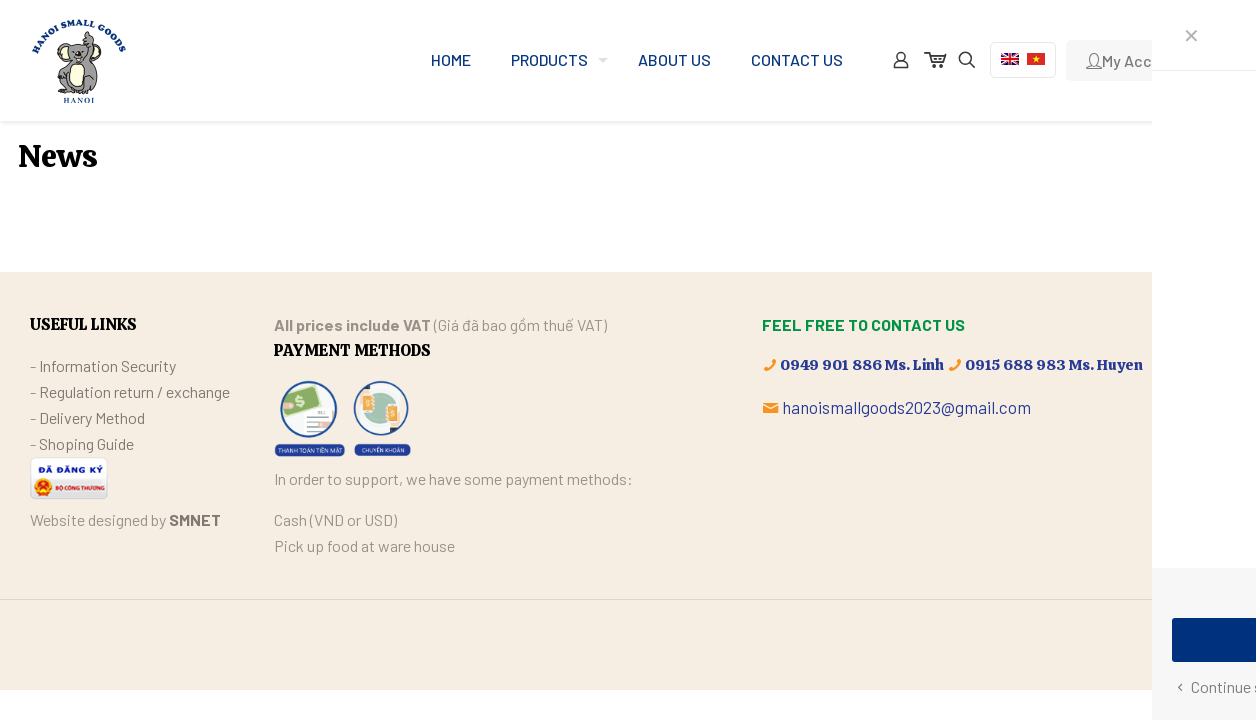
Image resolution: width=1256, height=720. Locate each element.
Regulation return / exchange (134, 391)
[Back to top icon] (1205, 642)
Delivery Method (92, 417)
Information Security (107, 365)
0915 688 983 (1015, 365)
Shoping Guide (86, 443)
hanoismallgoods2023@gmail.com (906, 407)
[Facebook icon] (1156, 643)
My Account (1136, 60)
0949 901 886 (831, 365)
